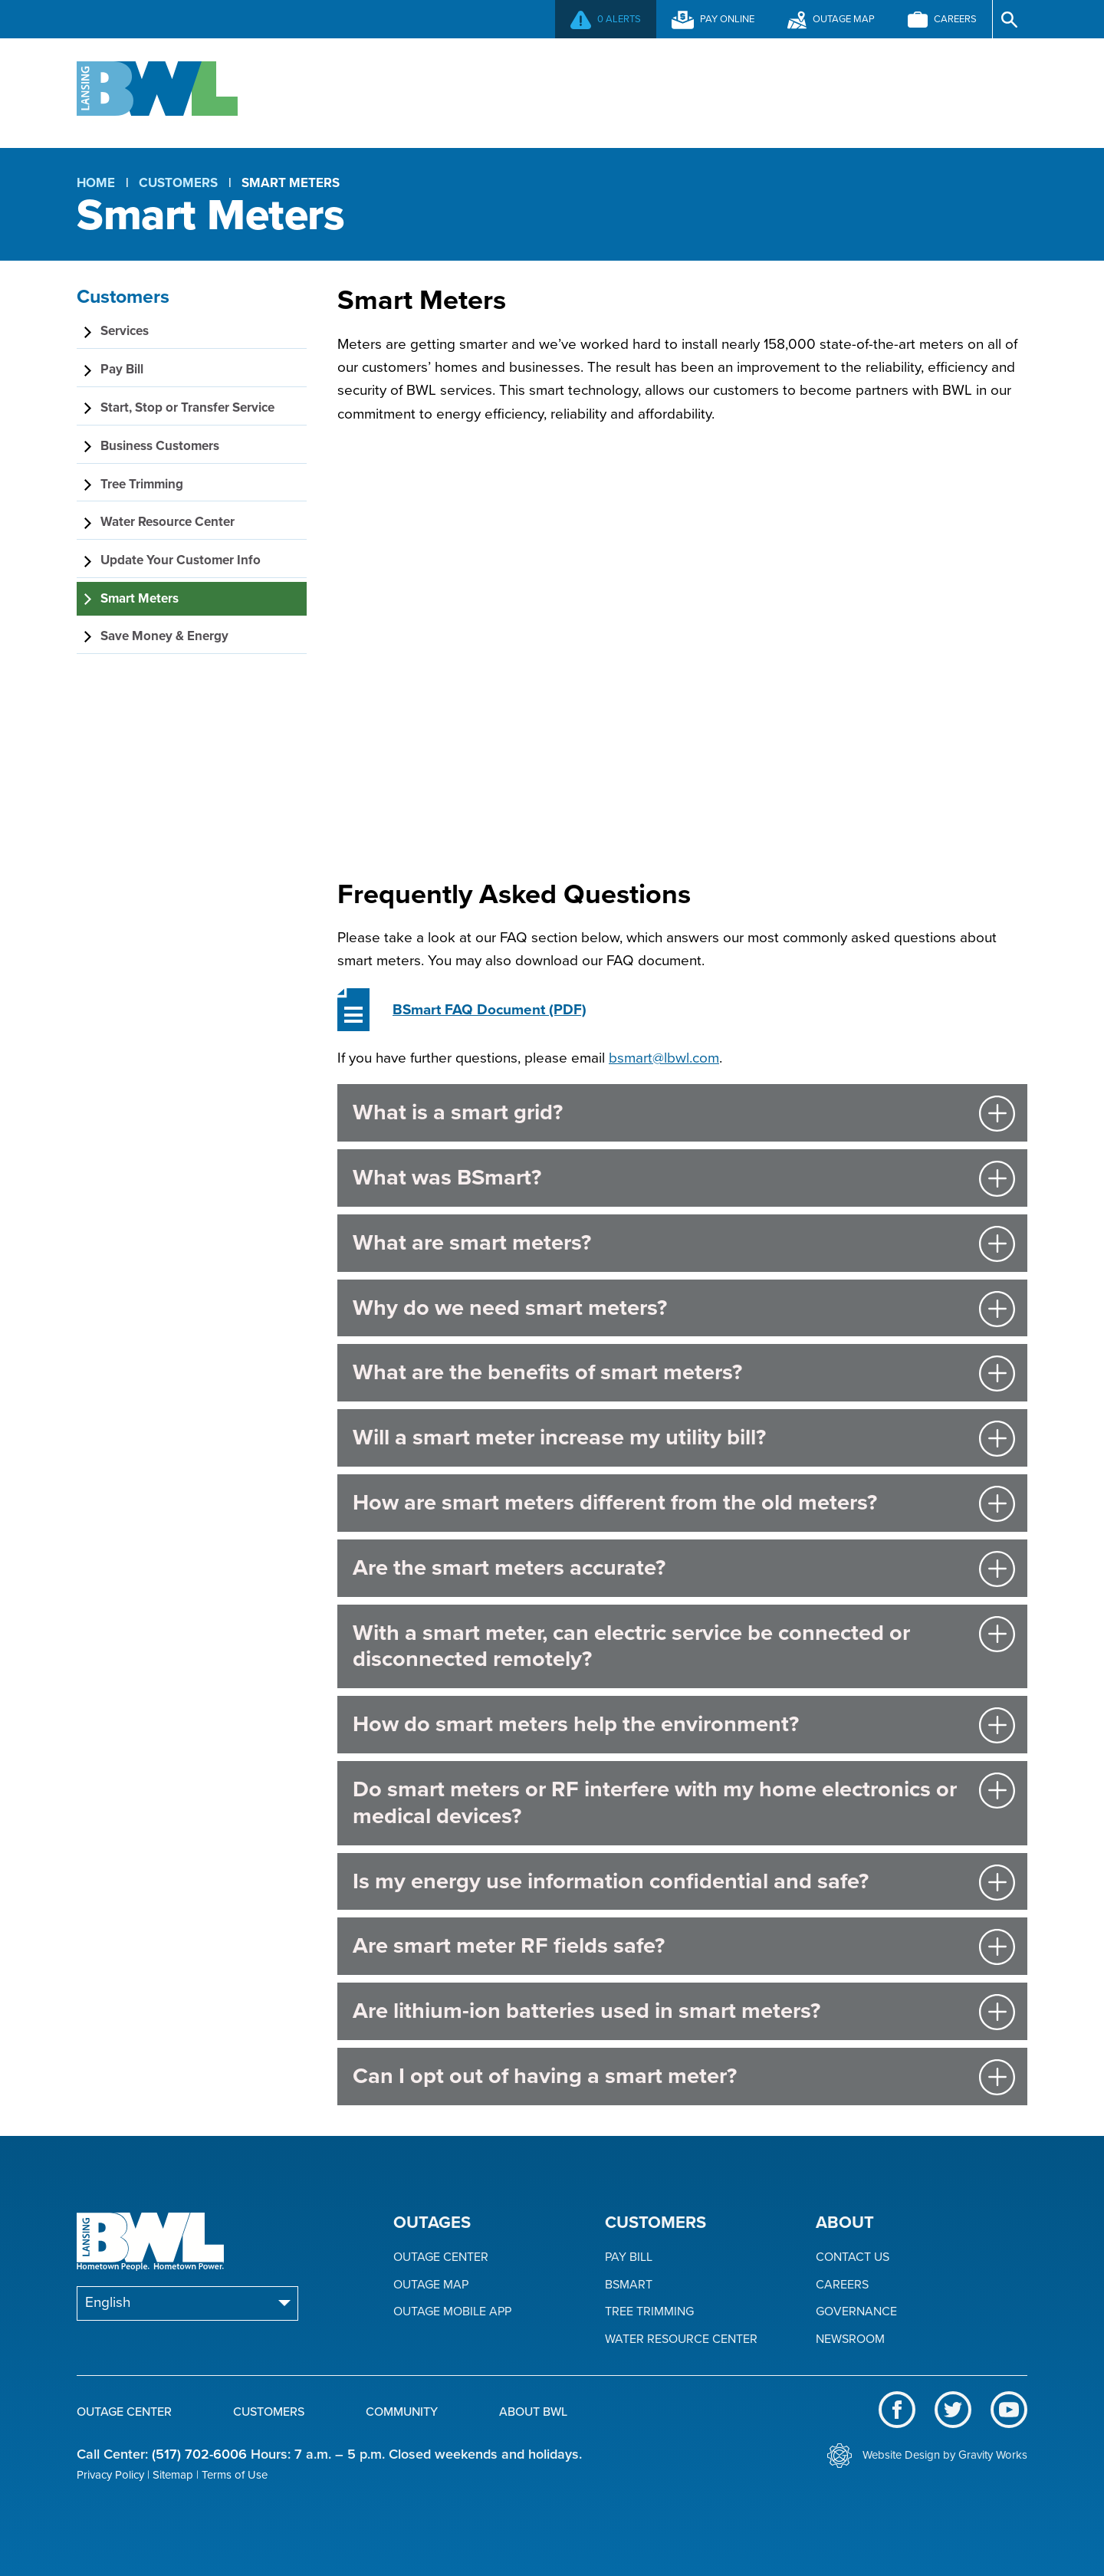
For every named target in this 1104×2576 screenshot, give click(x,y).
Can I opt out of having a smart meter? (545, 2075)
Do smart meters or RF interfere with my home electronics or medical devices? (655, 1802)
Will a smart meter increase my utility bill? (559, 1437)
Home (96, 183)
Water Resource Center (681, 2339)
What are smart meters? (472, 1242)
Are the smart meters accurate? (509, 1567)
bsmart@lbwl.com (664, 1058)
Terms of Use (235, 2475)
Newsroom (850, 2339)
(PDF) (489, 1009)
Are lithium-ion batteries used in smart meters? (586, 2010)
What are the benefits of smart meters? (547, 1372)
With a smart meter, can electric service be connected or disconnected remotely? (631, 1646)
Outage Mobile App (452, 2312)
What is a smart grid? (458, 1112)
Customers (551, 91)
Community (720, 91)
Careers (842, 2285)
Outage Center (368, 91)
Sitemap (173, 2475)
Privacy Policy (110, 2475)
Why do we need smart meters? (510, 1307)
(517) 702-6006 (199, 2454)
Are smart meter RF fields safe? (509, 1945)
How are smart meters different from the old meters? (615, 1502)
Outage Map (430, 2285)
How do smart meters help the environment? (576, 1723)
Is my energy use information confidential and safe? (611, 1881)
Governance (856, 2312)
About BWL (887, 91)
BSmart (628, 2285)
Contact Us (852, 2257)
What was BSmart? (447, 1177)
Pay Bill (628, 2257)
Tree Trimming (649, 2312)
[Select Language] (187, 2303)
